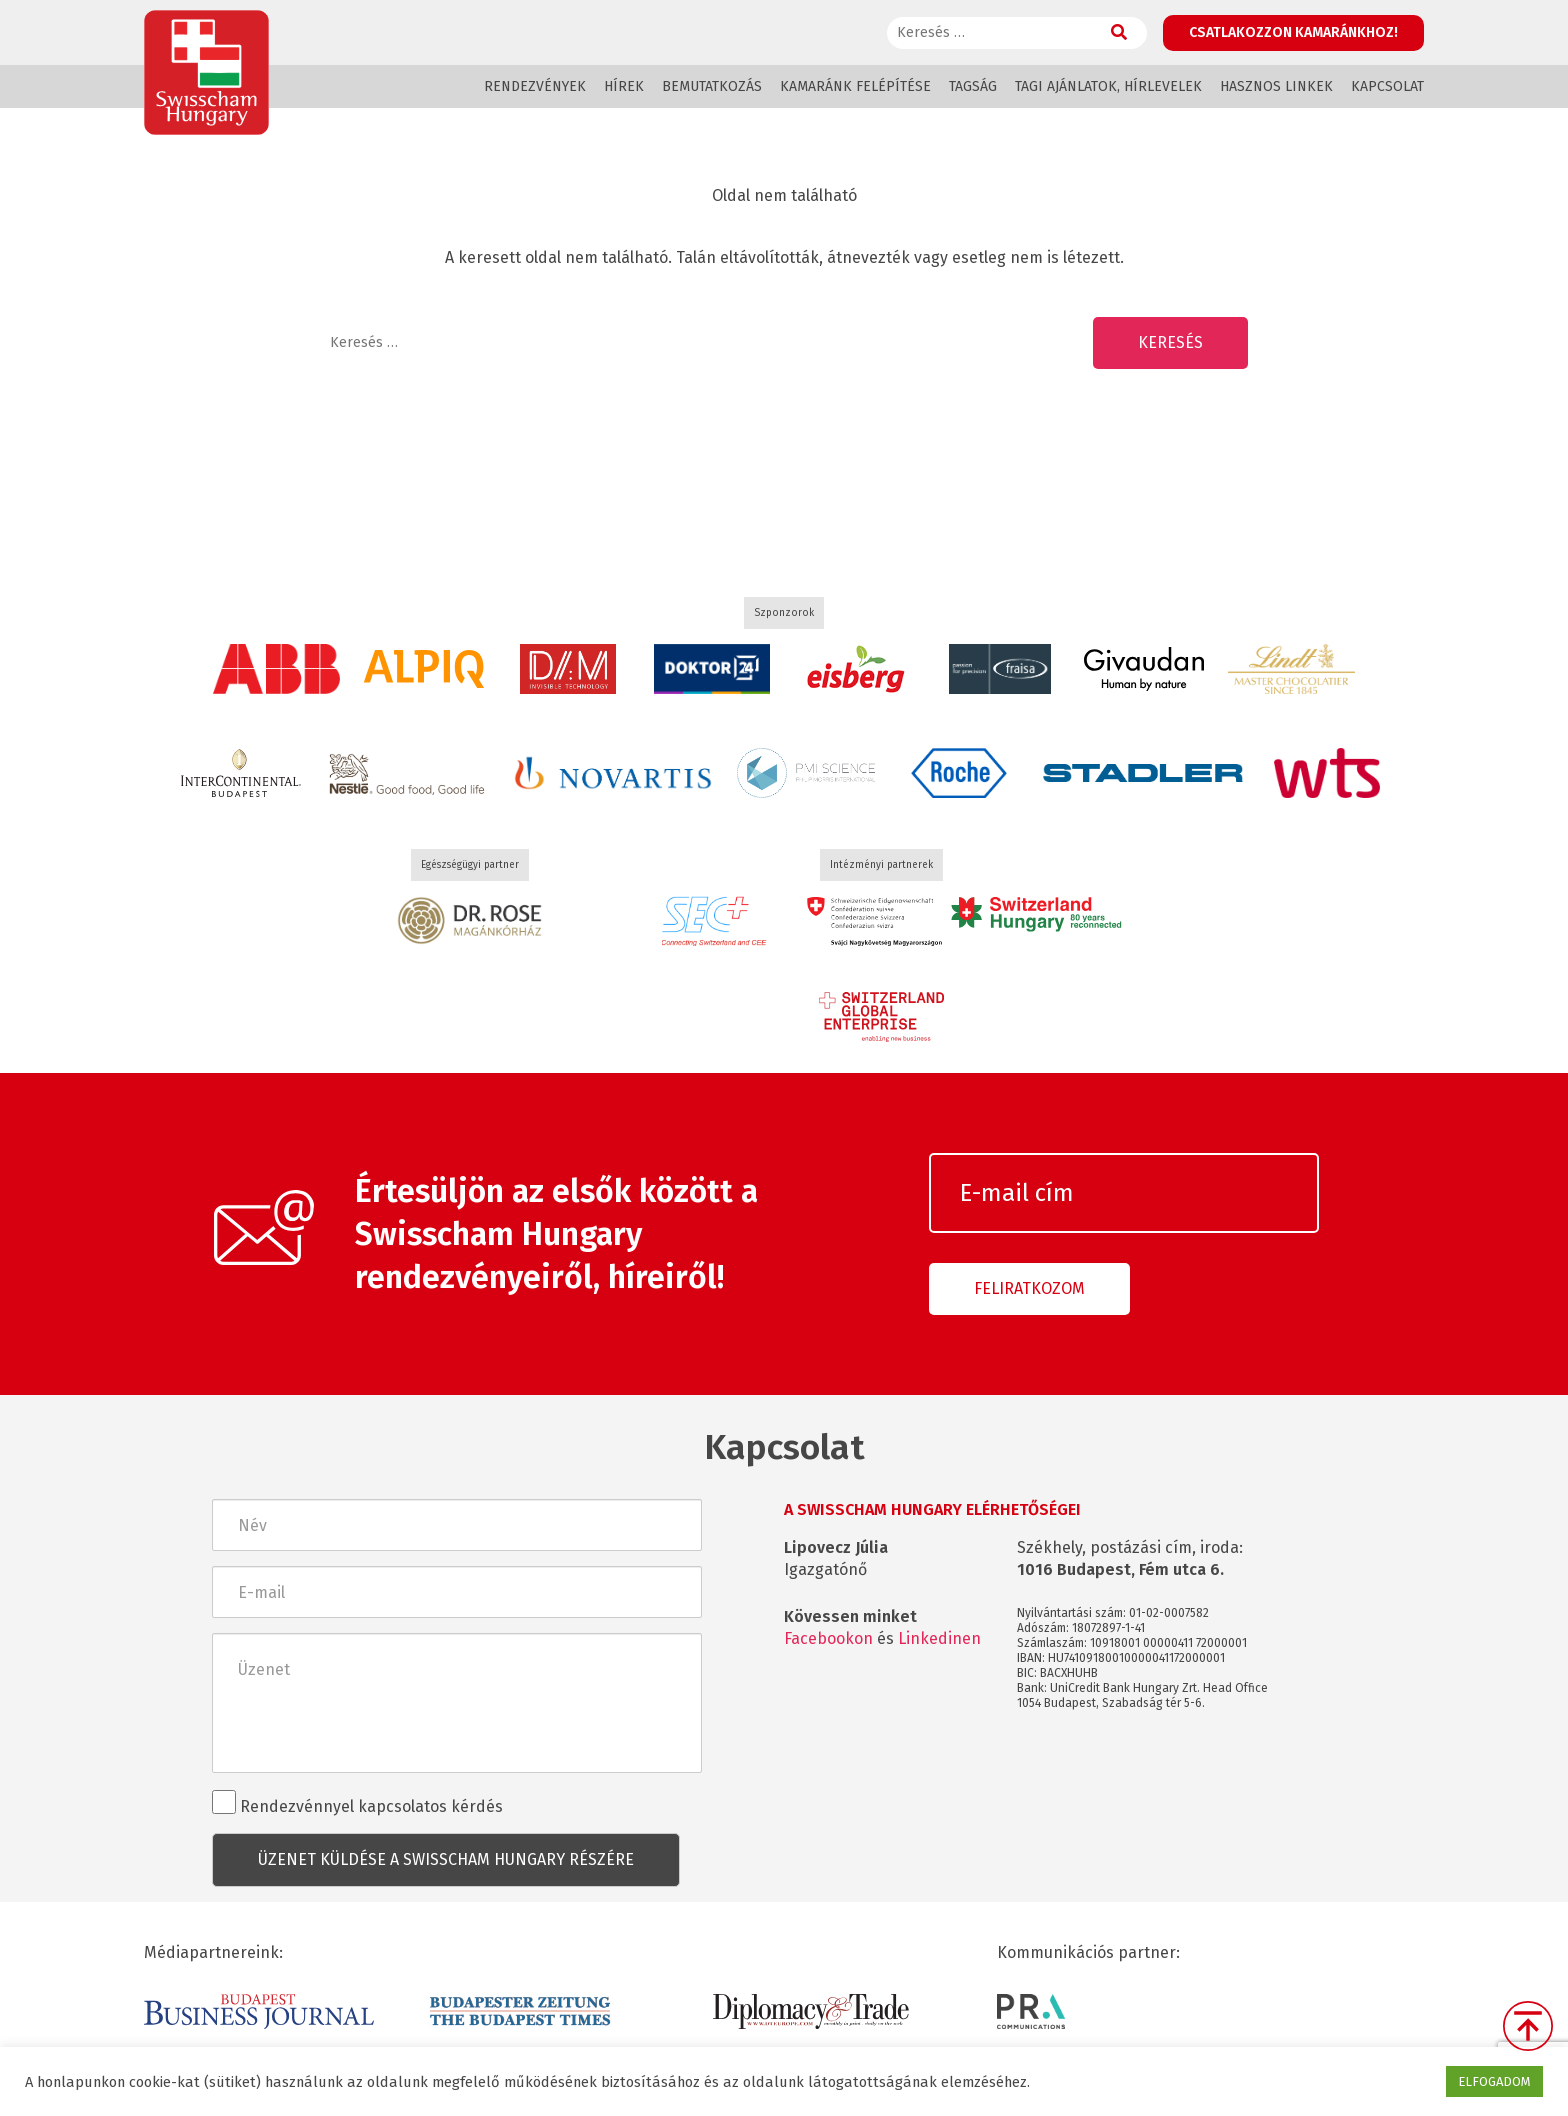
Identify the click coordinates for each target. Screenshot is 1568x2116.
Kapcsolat (1387, 86)
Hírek (624, 86)
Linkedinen (939, 1638)
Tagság (973, 86)
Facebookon (828, 1638)
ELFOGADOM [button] (1494, 2081)
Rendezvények (535, 86)
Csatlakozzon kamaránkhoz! (1293, 32)
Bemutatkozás (712, 86)
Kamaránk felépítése (855, 86)
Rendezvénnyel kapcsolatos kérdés (357, 1803)
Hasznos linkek (1276, 86)
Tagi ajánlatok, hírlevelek (1108, 86)
